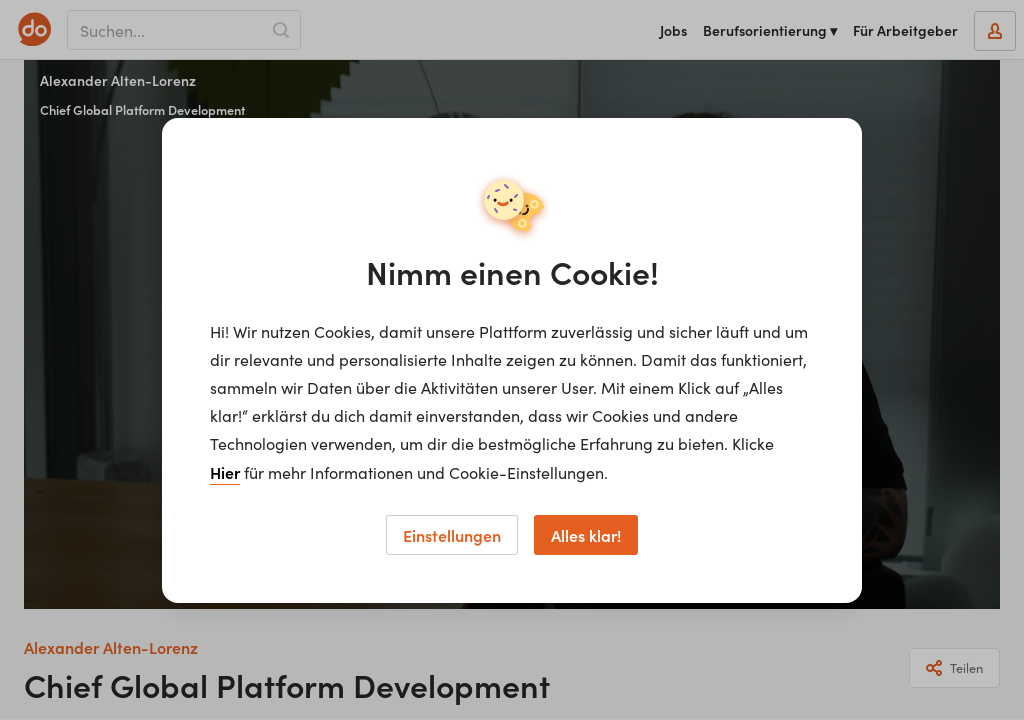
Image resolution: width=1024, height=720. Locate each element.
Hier (225, 472)
